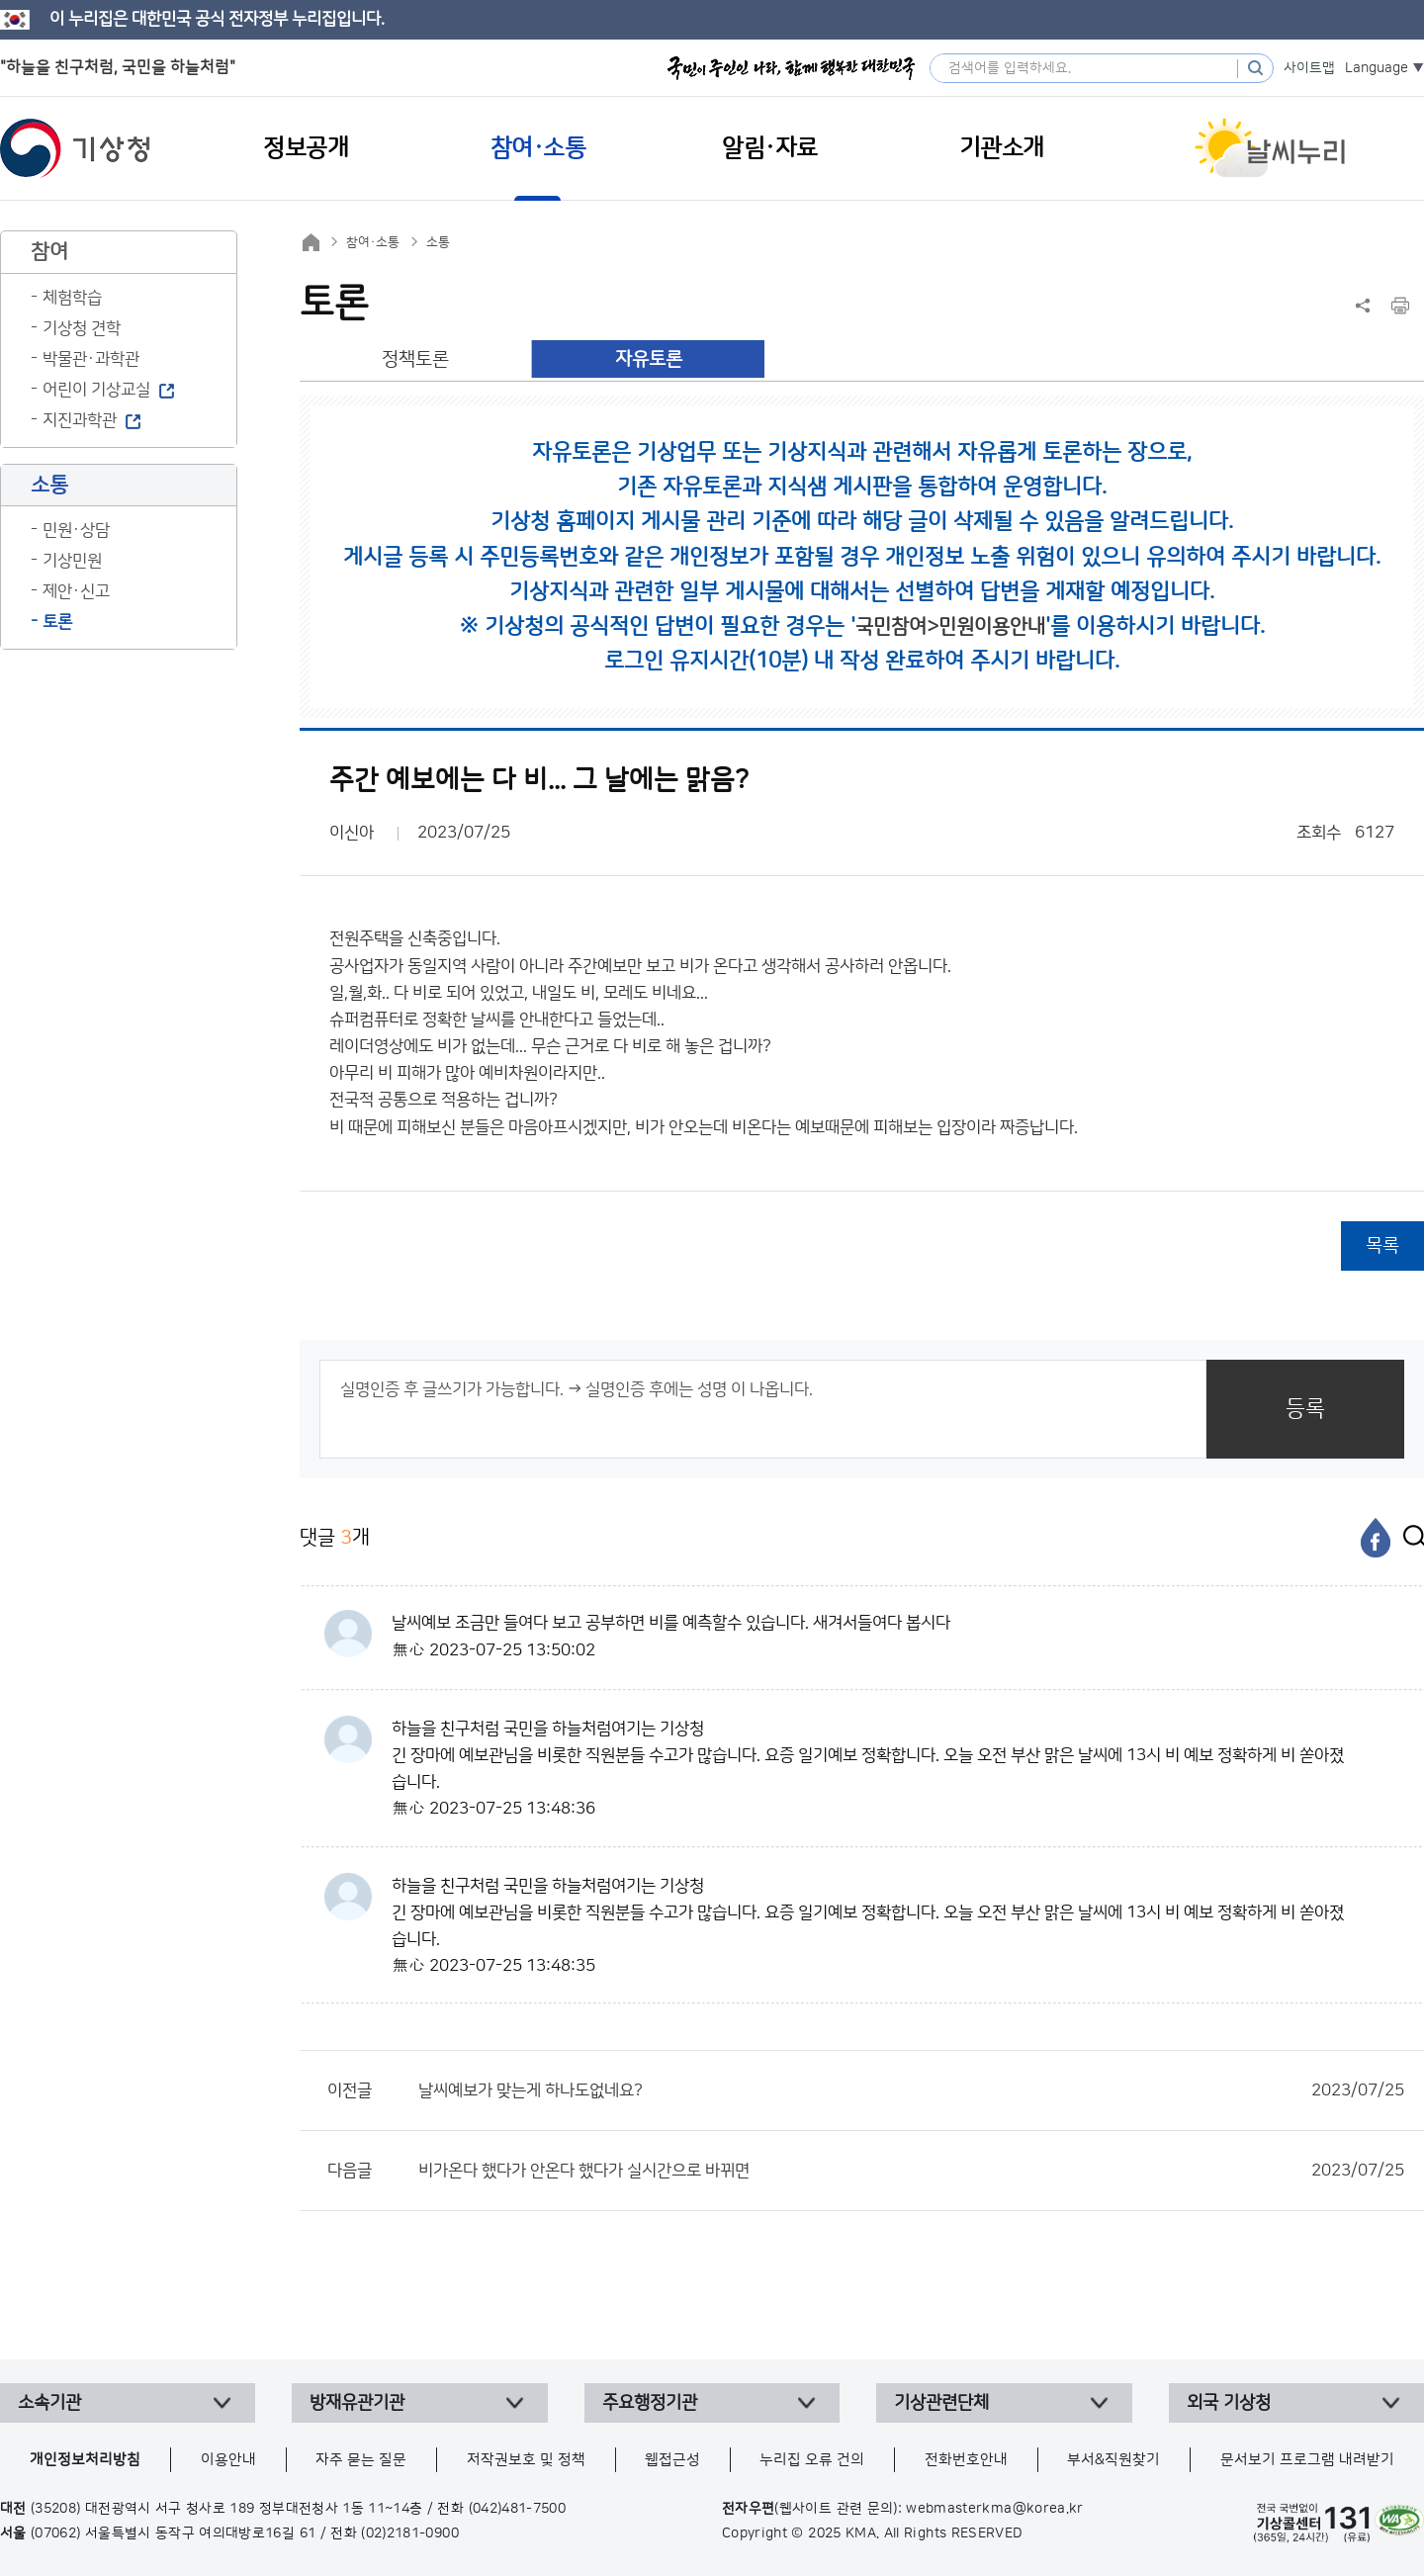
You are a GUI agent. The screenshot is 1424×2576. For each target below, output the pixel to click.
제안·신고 (76, 591)
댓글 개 (335, 1537)
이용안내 (228, 2459)
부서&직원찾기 (1113, 2459)
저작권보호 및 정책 (526, 2459)
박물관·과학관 (91, 359)
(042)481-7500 (518, 2509)
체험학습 (72, 298)
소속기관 (49, 2403)
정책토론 (415, 359)
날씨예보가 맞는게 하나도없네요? (911, 2090)
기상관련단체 (941, 2403)
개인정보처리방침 (85, 2459)
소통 (438, 242)
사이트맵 (1309, 68)
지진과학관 (80, 420)
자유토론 (648, 359)
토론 (57, 622)
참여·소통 (373, 242)
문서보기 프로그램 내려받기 (1307, 2459)
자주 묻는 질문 (360, 2459)
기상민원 (72, 561)
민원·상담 (76, 530)
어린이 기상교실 (96, 390)
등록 (1305, 1408)
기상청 (75, 148)
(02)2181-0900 (410, 2533)
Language (1376, 68)
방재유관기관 (357, 2403)
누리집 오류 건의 (811, 2459)
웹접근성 (672, 2459)
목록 (1382, 1245)
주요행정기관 (649, 2403)
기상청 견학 (82, 328)
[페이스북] (1375, 1537)
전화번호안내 (966, 2459)
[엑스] (1409, 1537)
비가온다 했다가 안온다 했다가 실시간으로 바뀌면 (911, 2170)
